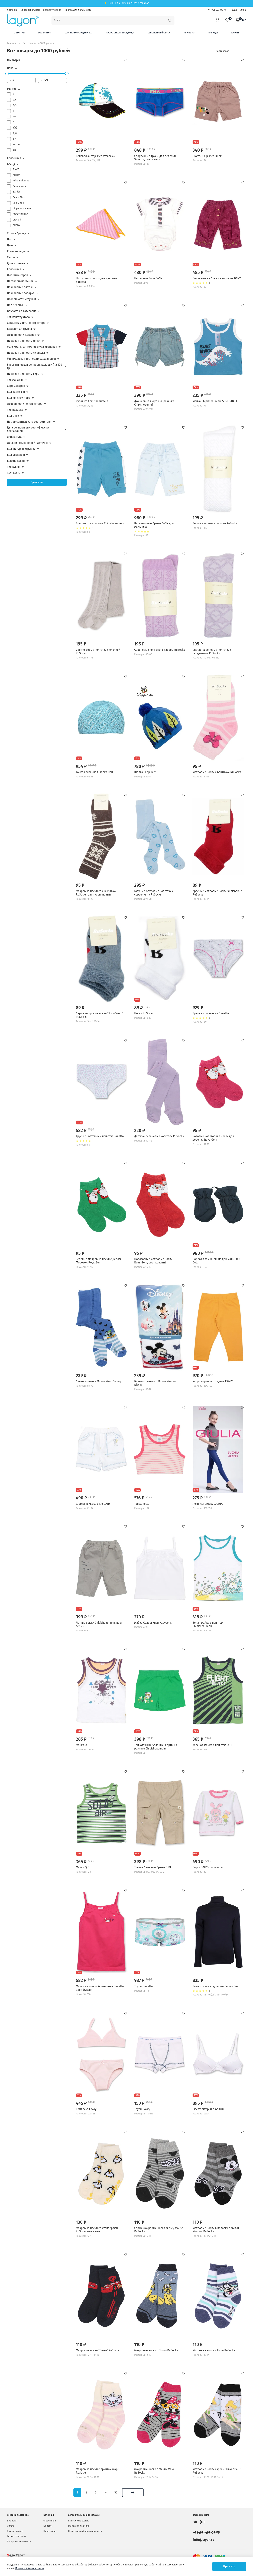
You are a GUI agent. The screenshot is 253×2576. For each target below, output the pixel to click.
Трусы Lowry (142, 2109)
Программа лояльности (77, 9)
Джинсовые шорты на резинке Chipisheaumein (154, 402)
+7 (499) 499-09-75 (216, 9)
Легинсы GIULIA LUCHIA (208, 1503)
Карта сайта (49, 2531)
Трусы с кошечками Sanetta (211, 1013)
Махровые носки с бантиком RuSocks (217, 772)
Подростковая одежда (119, 32)
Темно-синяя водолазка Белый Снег (216, 1986)
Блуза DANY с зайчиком (208, 1867)
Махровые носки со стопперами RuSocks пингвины (97, 2229)
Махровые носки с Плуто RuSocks (156, 2350)
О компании (49, 2520)
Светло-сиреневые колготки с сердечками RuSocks (212, 651)
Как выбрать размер (78, 2520)
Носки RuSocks (143, 1013)
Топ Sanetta (141, 1503)
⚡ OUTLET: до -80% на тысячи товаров (126, 3)
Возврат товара (52, 9)
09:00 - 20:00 (239, 9)
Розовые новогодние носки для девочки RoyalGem (213, 1137)
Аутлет (235, 32)
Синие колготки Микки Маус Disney (98, 1381)
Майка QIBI (83, 1745)
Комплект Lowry (86, 2109)
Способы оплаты (30, 9)
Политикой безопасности (29, 2568)
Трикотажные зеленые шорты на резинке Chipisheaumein (155, 1746)
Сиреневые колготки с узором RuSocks (159, 649)
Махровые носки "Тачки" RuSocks (97, 2350)
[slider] (7, 73)
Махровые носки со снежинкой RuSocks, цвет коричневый (96, 892)
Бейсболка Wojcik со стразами (95, 156)
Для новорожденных (78, 32)
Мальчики (44, 32)
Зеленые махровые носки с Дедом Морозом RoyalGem (98, 1260)
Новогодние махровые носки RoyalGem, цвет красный (153, 1260)
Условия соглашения (78, 2525)
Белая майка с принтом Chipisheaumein (208, 1624)
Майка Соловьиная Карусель (153, 1622)
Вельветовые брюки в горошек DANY (217, 278)
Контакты (48, 2525)
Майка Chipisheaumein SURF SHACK (215, 401)
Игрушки (189, 32)
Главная (12, 43)
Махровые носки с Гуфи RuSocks (214, 2350)
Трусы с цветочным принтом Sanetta (100, 1136)
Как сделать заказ (16, 2536)
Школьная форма (159, 32)
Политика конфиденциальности (85, 2531)
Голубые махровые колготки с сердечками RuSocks (154, 892)
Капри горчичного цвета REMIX (213, 1381)
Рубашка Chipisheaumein (92, 401)
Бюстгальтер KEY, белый (208, 2109)
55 (116, 2492)
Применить (37, 482)
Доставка (12, 9)
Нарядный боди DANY (148, 278)
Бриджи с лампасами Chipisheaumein (100, 523)
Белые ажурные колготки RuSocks (215, 523)
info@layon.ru (203, 2540)
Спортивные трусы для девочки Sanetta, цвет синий (155, 157)
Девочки (19, 32)
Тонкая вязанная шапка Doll (94, 772)
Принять (229, 2566)
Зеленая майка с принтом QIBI (212, 1745)
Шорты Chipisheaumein (207, 156)
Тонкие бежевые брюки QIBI (152, 1867)
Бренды (213, 32)
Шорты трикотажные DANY (93, 1503)
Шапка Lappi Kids (145, 772)
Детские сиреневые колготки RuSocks (159, 1136)
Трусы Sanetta (143, 1986)
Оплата (10, 2525)
